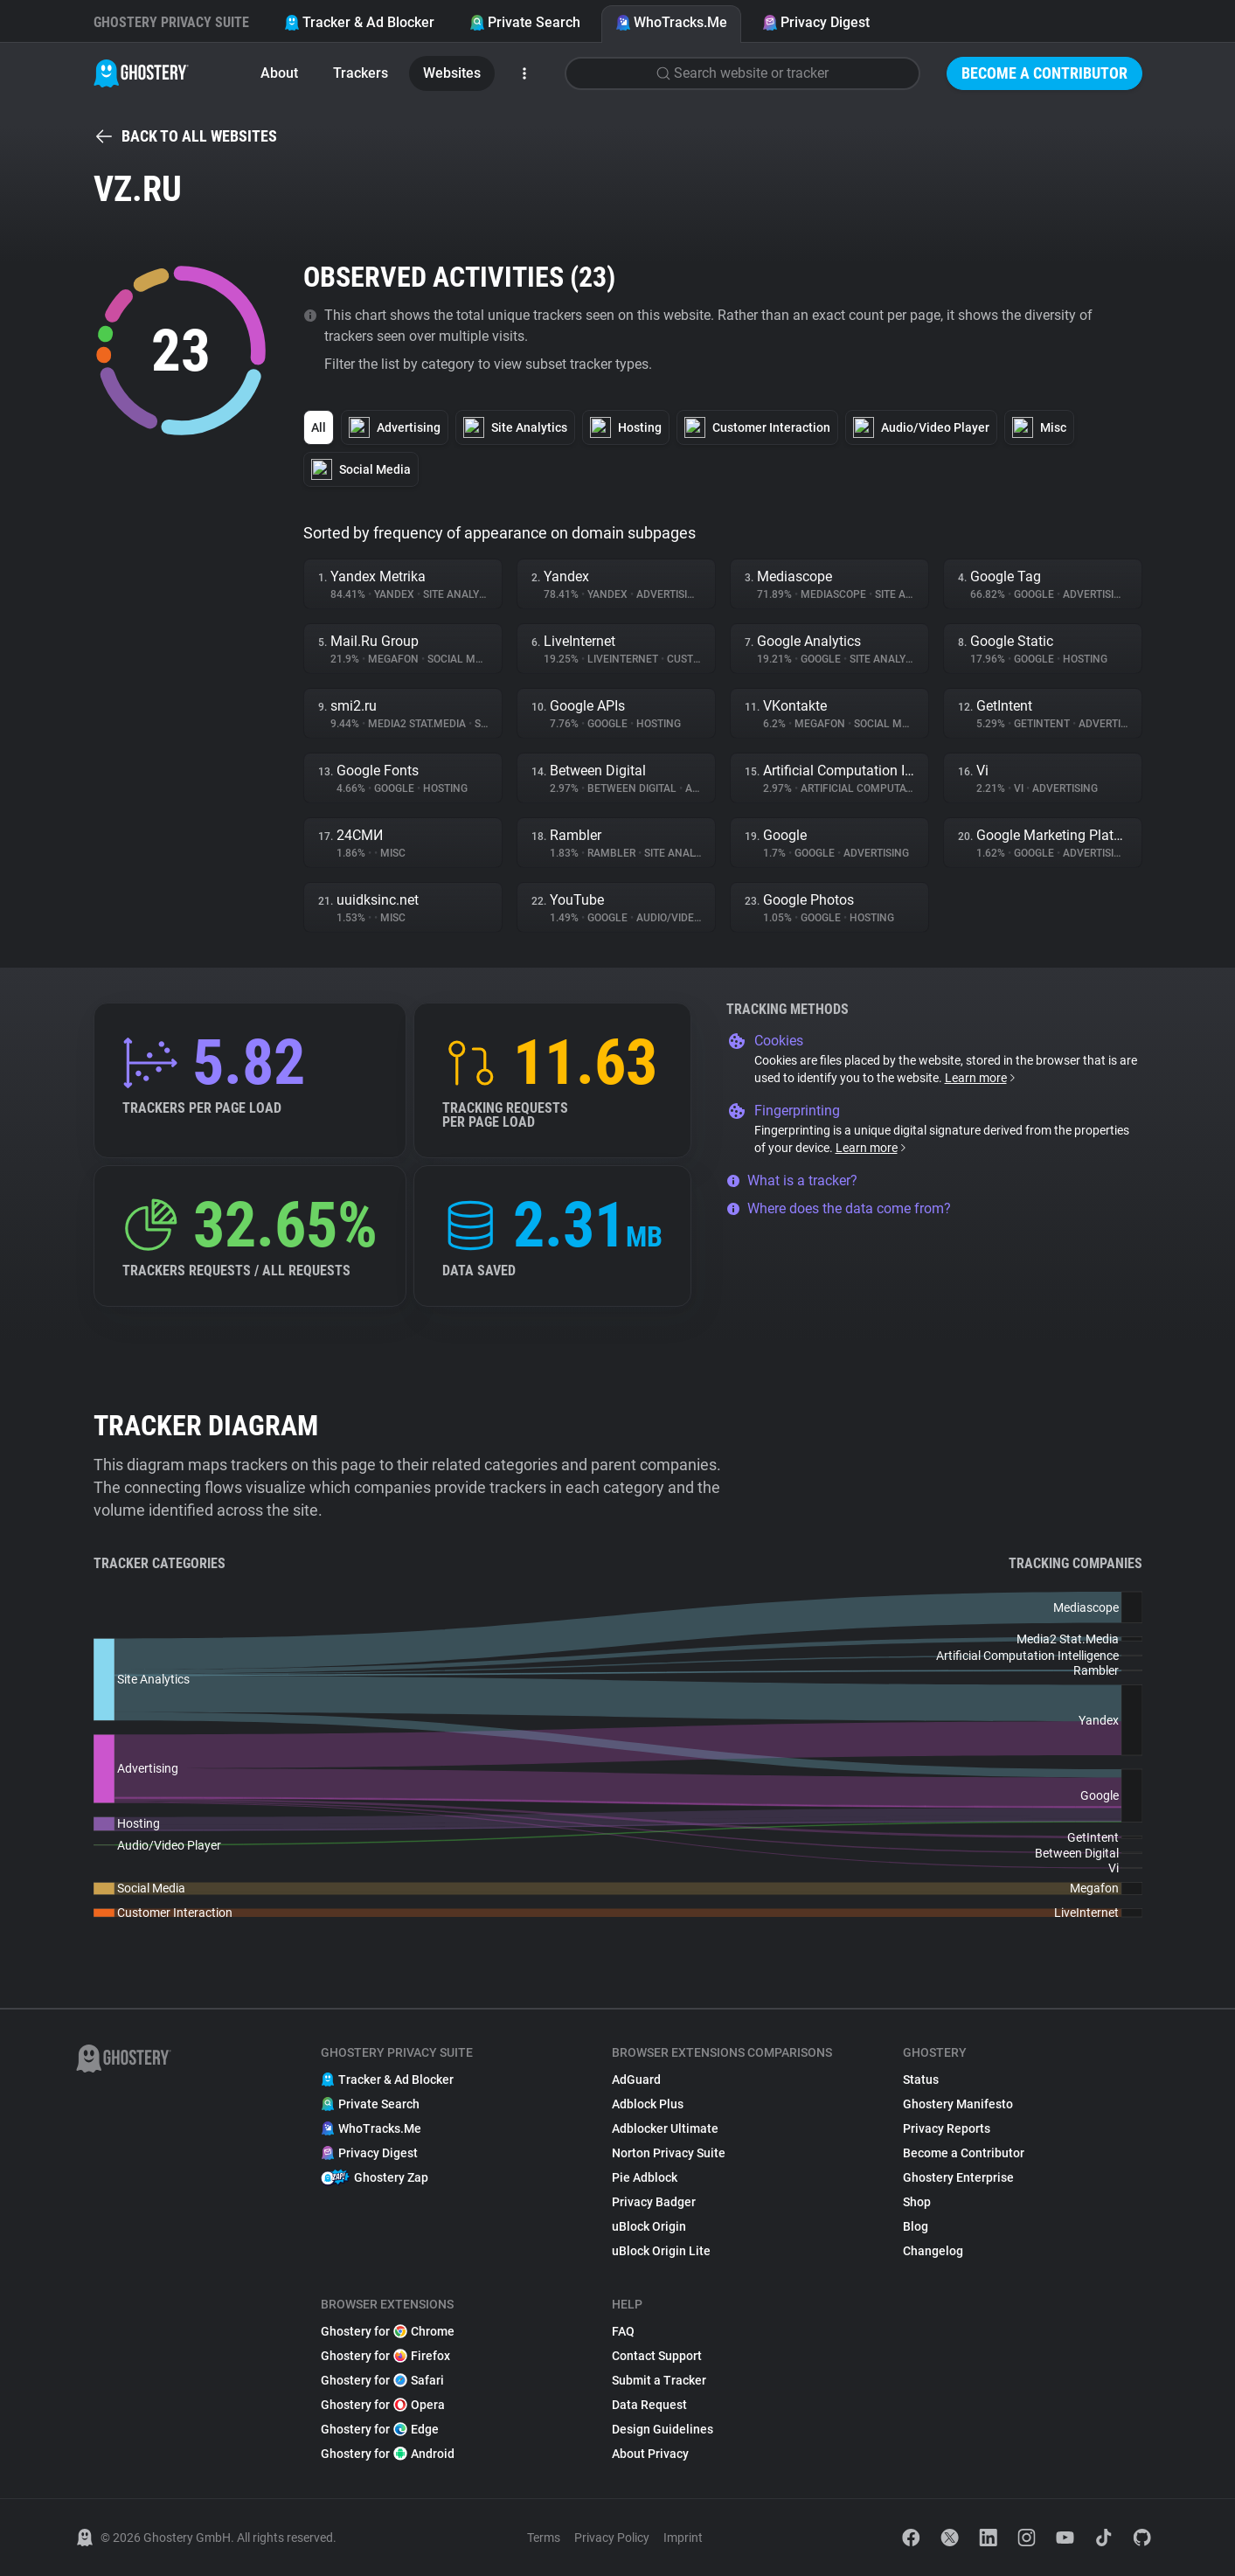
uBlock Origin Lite (661, 2251)
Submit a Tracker (659, 2380)
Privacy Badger (654, 2202)
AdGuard (636, 2079)
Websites (452, 73)
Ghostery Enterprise (958, 2177)
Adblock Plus (647, 2104)
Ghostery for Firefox (385, 2356)
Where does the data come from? (838, 1208)
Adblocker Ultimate (665, 2128)
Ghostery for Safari (382, 2380)
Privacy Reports (946, 2128)
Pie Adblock (644, 2177)
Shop (917, 2202)
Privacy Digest (816, 22)
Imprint (683, 2538)
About (279, 73)
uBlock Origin (649, 2226)
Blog (915, 2226)
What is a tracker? (791, 1180)
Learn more (981, 1078)
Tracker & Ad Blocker (359, 22)
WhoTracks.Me (671, 22)
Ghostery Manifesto (958, 2104)
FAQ (623, 2331)
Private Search (524, 22)
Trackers (360, 73)
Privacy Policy (611, 2538)
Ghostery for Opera (383, 2405)
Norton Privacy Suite (668, 2153)
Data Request (649, 2405)
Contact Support (657, 2356)
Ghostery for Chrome (387, 2331)
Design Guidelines (662, 2429)
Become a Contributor (1044, 73)
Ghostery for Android (387, 2454)
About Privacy (650, 2454)
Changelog (933, 2251)
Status (921, 2079)
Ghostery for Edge (380, 2429)
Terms (543, 2538)
